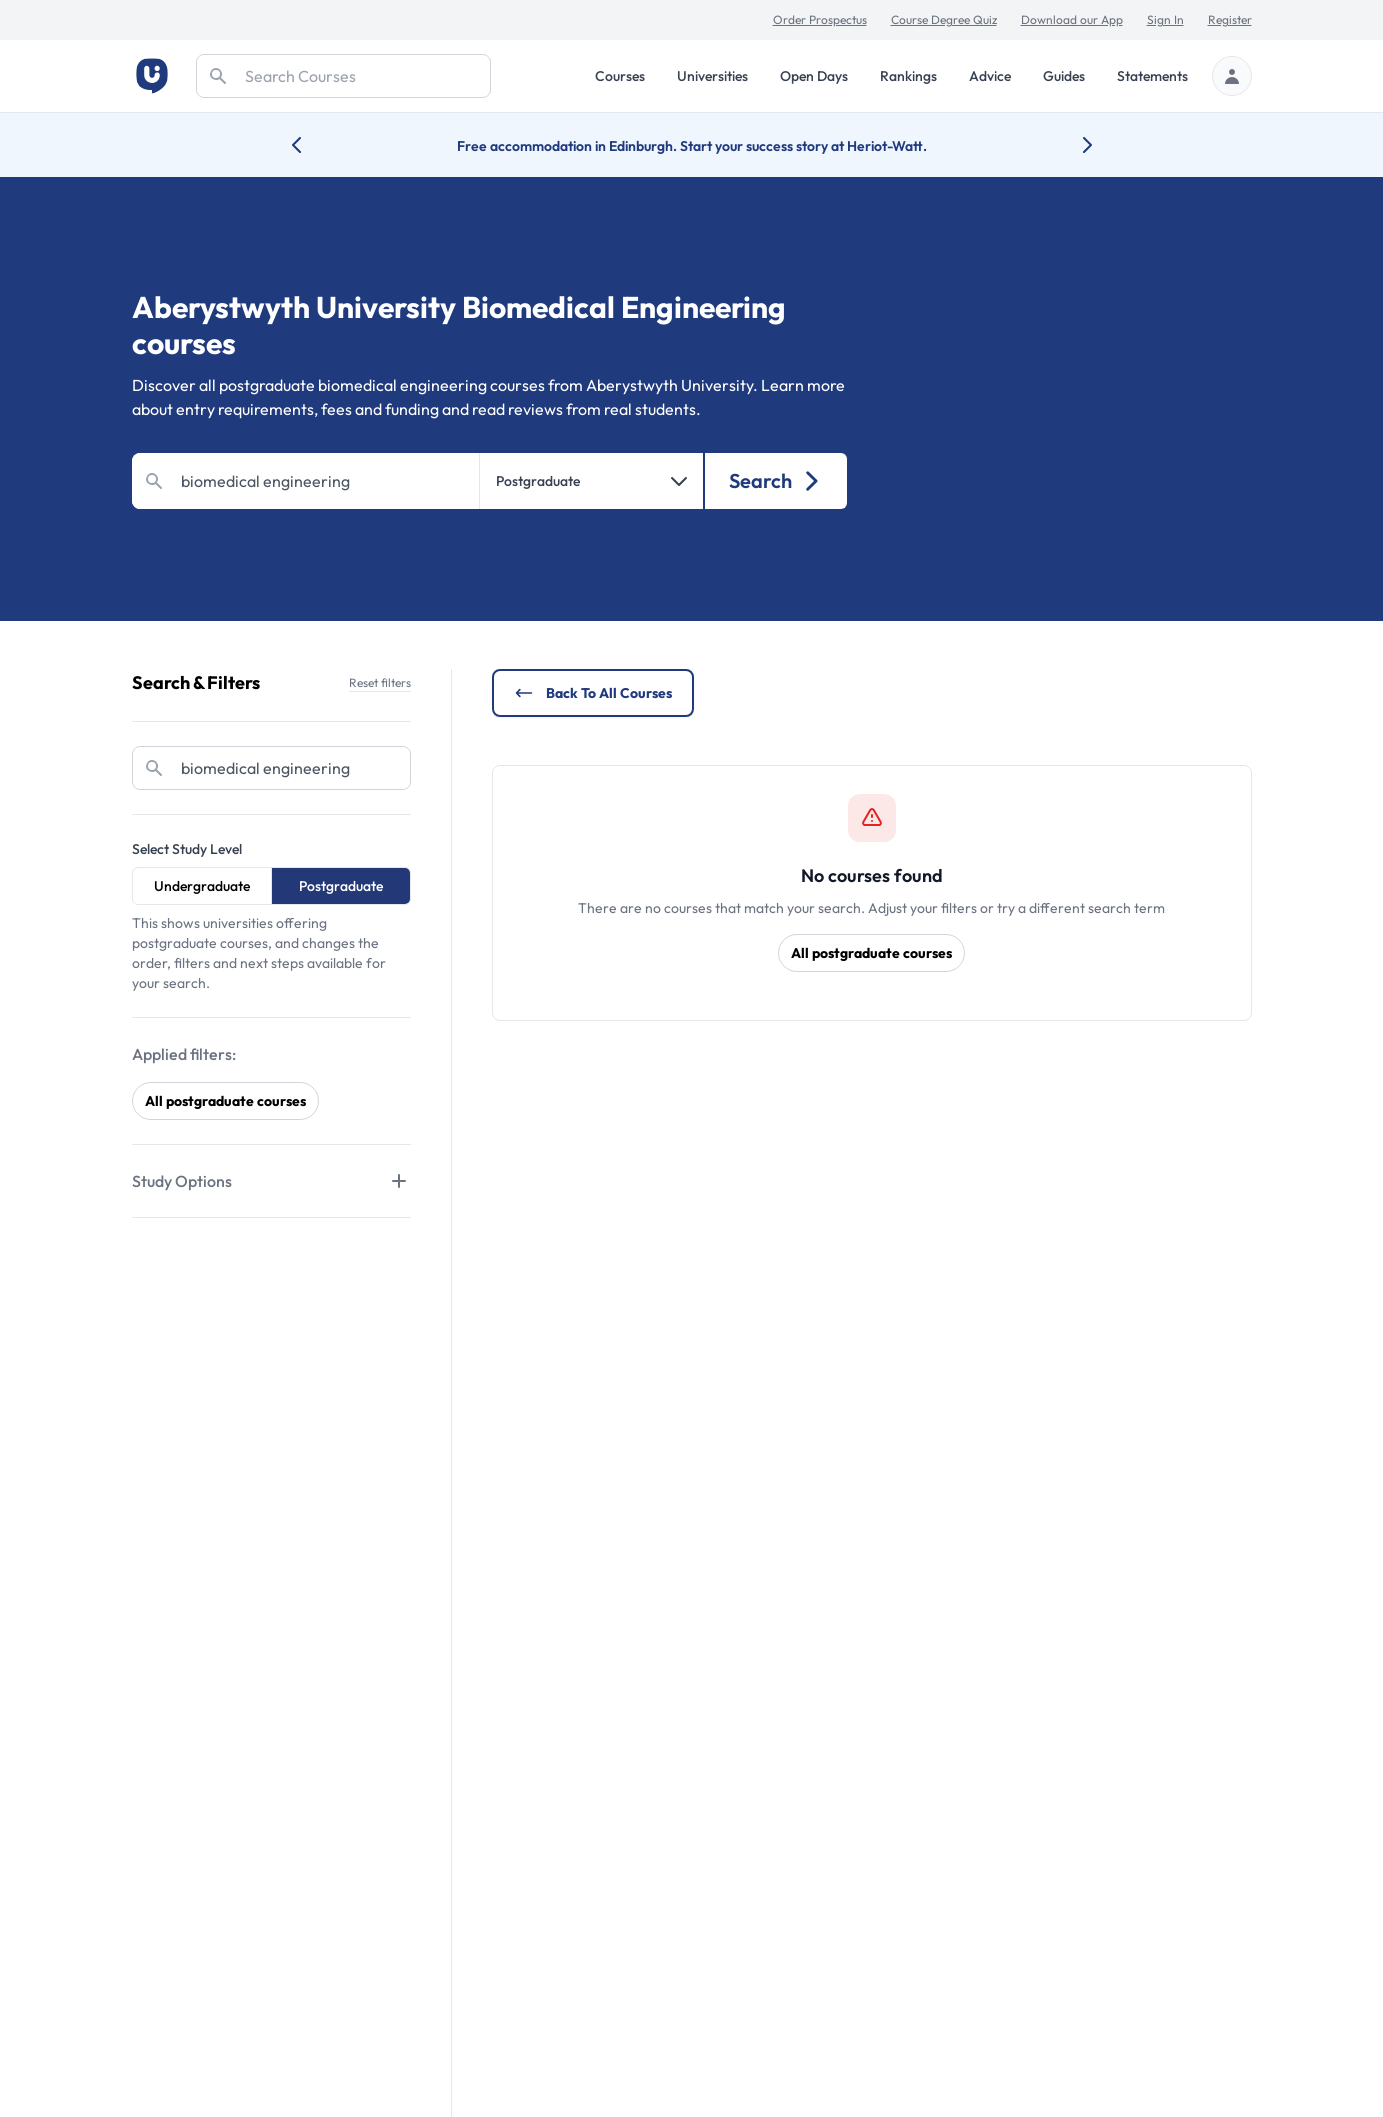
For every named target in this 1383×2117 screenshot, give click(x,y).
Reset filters (380, 682)
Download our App (1072, 19)
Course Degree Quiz (944, 19)
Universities (712, 76)
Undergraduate (202, 886)
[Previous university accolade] (312, 145)
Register (1230, 19)
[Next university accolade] (1071, 145)
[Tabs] (271, 1181)
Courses (620, 76)
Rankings (908, 76)
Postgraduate (341, 886)
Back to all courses (593, 693)
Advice (990, 76)
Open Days (814, 76)
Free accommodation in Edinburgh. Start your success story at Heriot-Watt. (692, 146)
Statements (1152, 76)
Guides (1064, 76)
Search (775, 480)
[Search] (343, 76)
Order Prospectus (820, 19)
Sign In (1165, 19)
